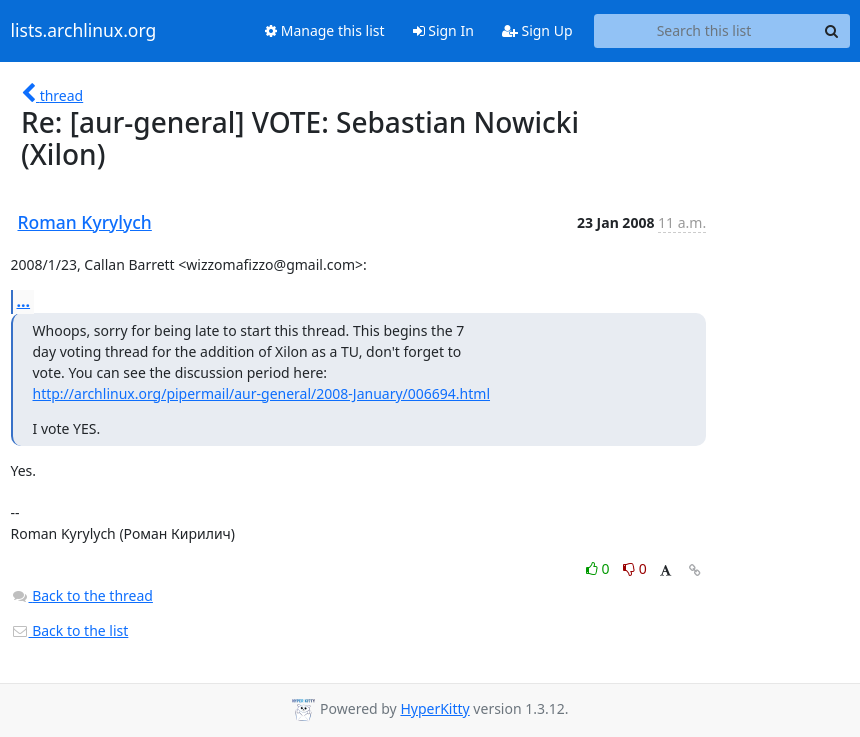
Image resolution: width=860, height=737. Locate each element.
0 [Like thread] (599, 568)
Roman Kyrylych (85, 222)
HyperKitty (434, 708)
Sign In (443, 30)
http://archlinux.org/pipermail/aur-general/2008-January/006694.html (262, 393)
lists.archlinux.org (84, 31)
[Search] (832, 31)
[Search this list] (704, 31)
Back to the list (70, 630)
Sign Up (537, 30)
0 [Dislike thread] (635, 568)
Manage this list (325, 30)
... (24, 301)
